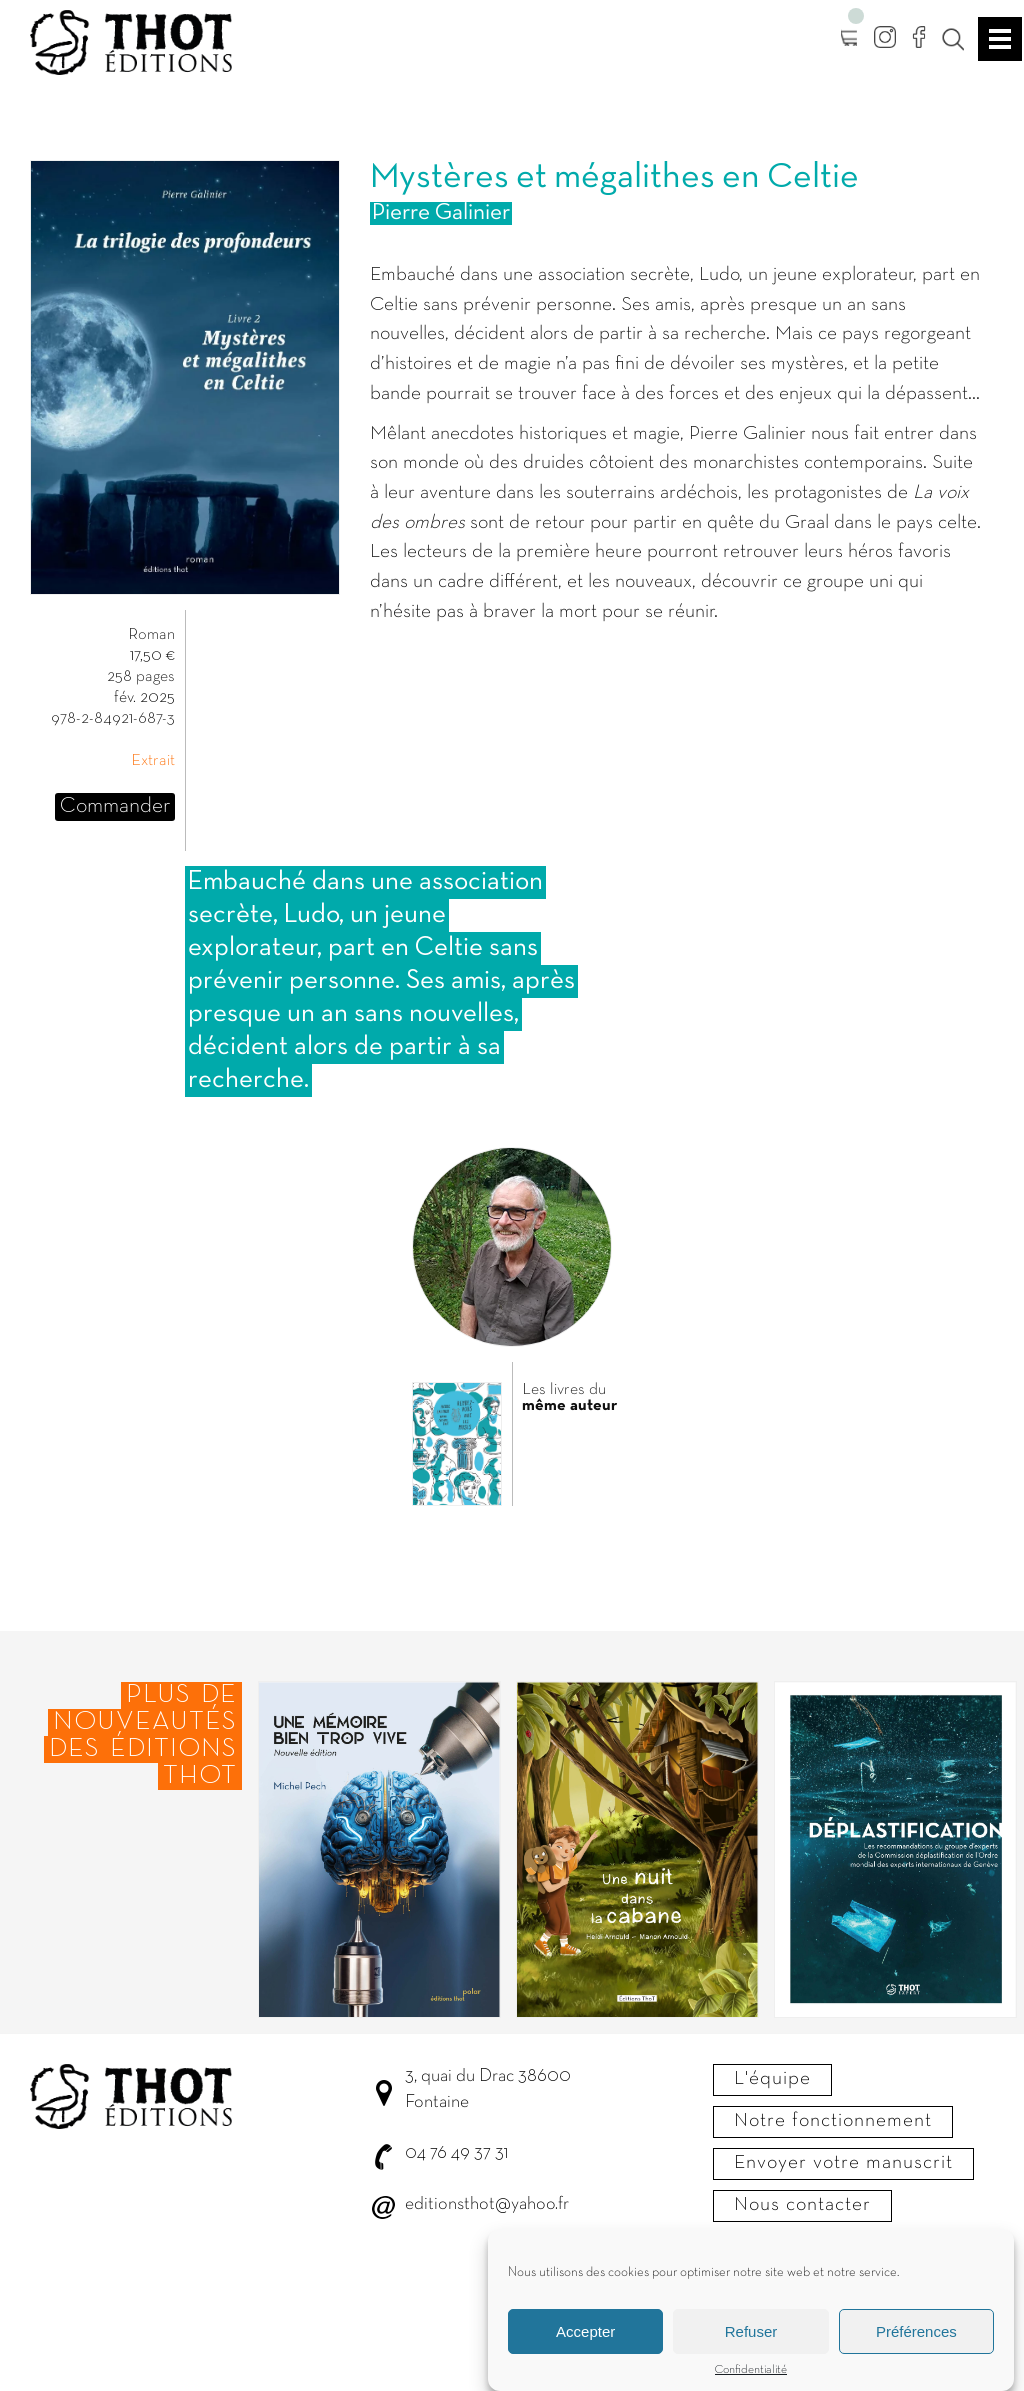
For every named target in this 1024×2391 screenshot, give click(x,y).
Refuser (751, 2331)
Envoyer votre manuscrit (843, 2163)
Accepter (585, 2331)
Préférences (916, 2331)
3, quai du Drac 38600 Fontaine (488, 2089)
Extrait (153, 761)
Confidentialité (751, 2370)
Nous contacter (802, 2205)
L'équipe (772, 2079)
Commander (115, 806)
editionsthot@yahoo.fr (487, 2204)
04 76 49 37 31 (456, 2153)
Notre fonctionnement (833, 2121)
